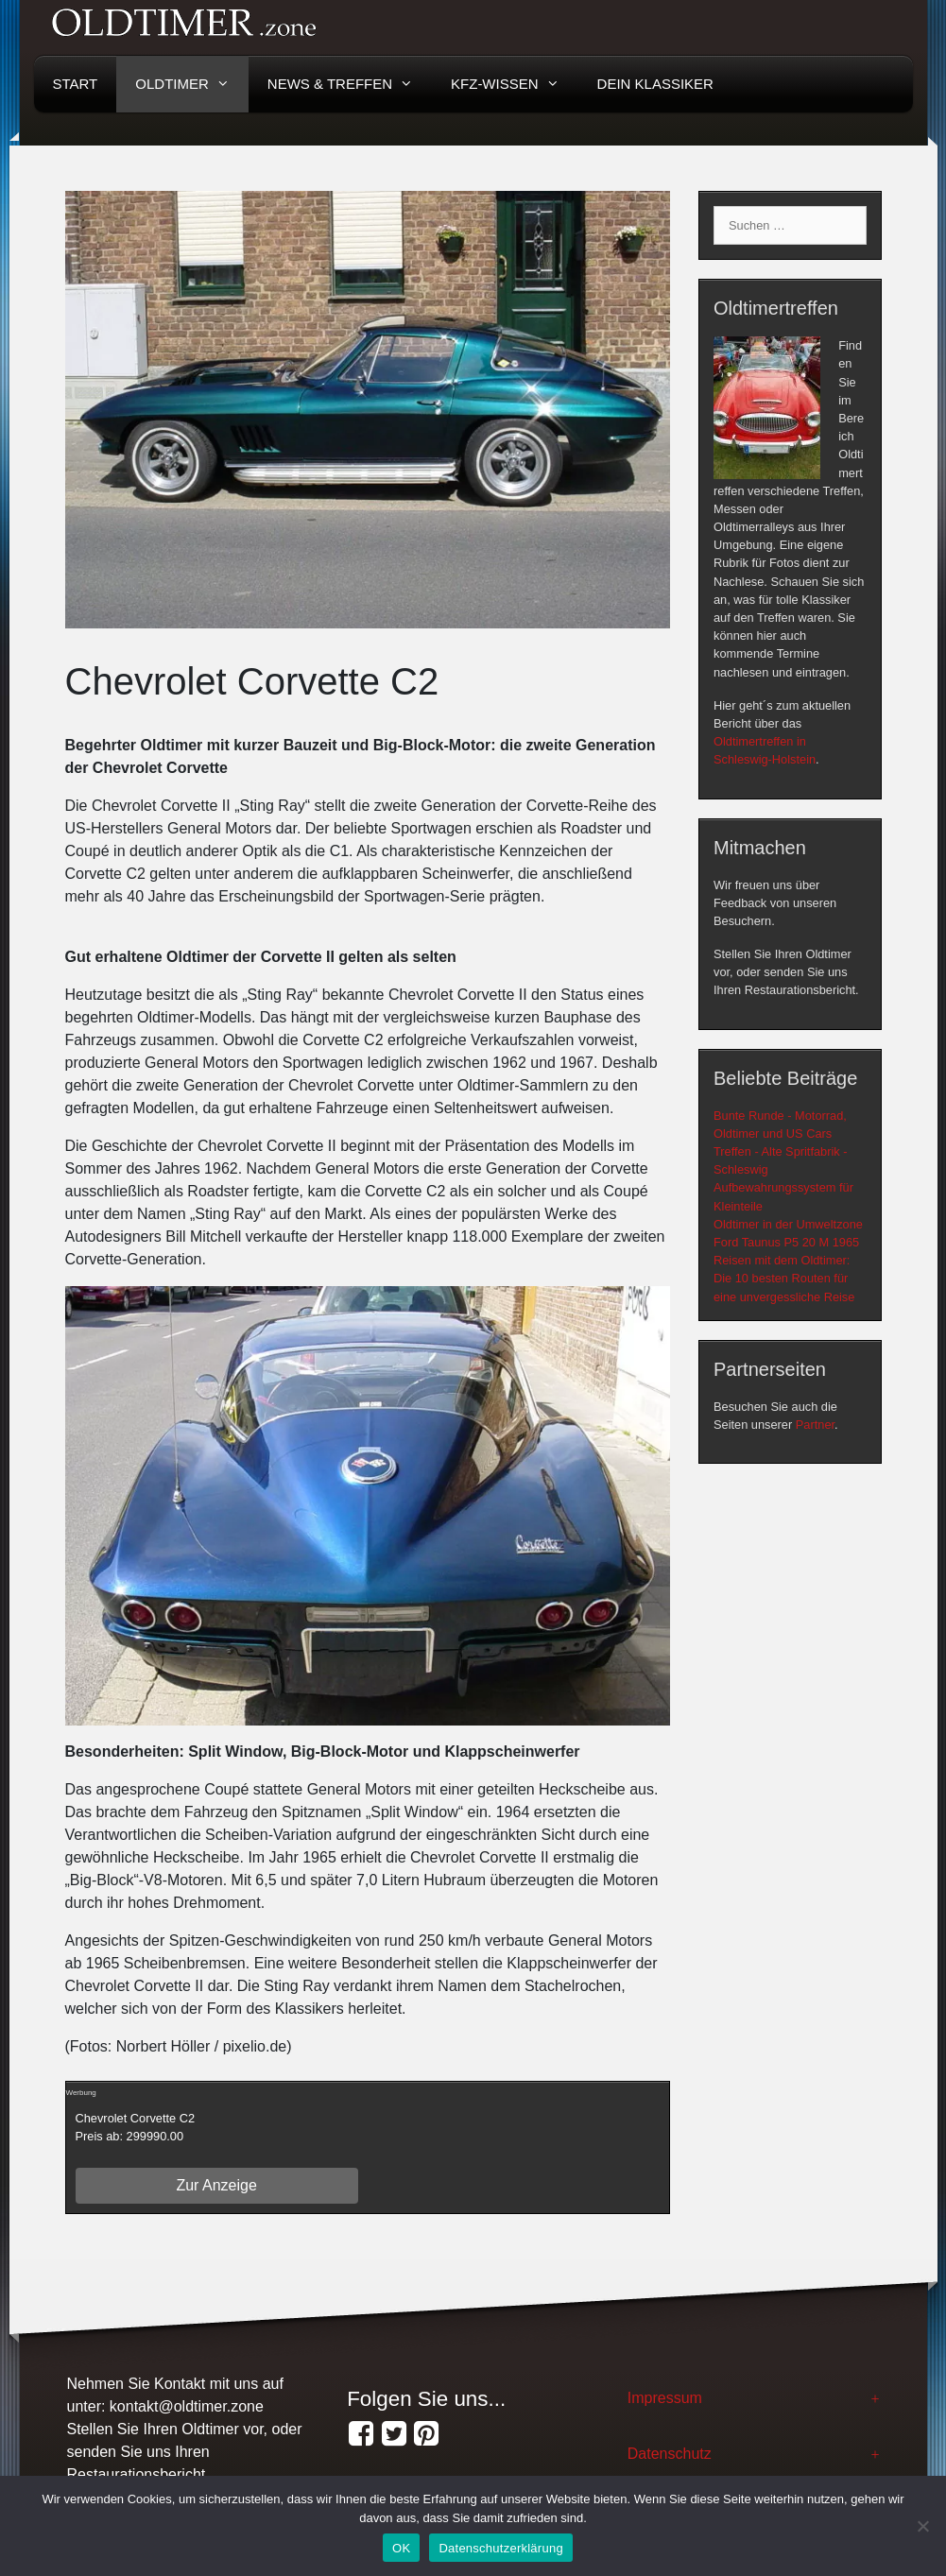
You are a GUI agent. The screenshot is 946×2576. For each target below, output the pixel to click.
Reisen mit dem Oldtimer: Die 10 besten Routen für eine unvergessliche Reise (784, 1278)
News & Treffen (349, 84)
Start (75, 84)
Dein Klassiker (655, 84)
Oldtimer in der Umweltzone (788, 1224)
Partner (815, 1424)
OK (401, 2548)
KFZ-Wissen (514, 84)
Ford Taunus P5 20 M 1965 (786, 1242)
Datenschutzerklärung (500, 2548)
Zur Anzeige (216, 2185)
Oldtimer (192, 84)
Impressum (665, 2398)
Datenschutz (670, 2454)
